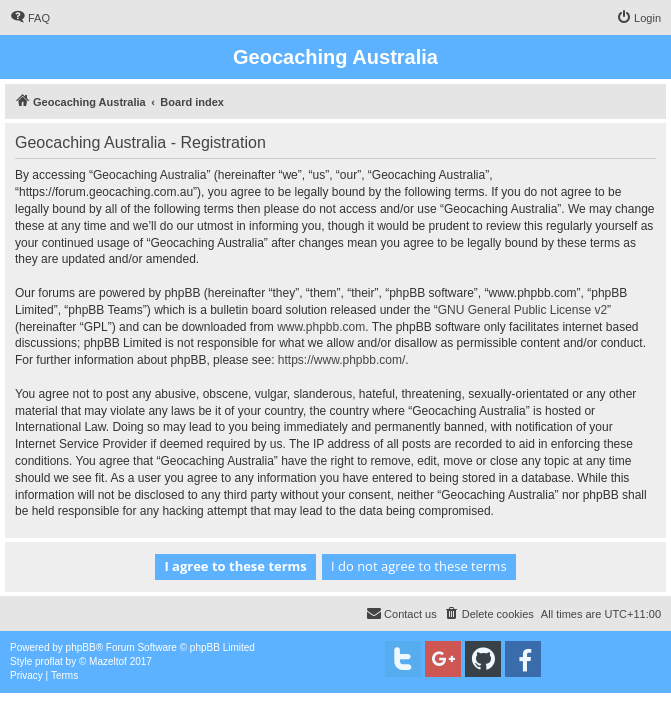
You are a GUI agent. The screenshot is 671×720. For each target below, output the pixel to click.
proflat (49, 661)
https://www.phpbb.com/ (341, 360)
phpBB (81, 647)
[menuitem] (30, 18)
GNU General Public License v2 (522, 310)
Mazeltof (108, 661)
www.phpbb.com (321, 327)
